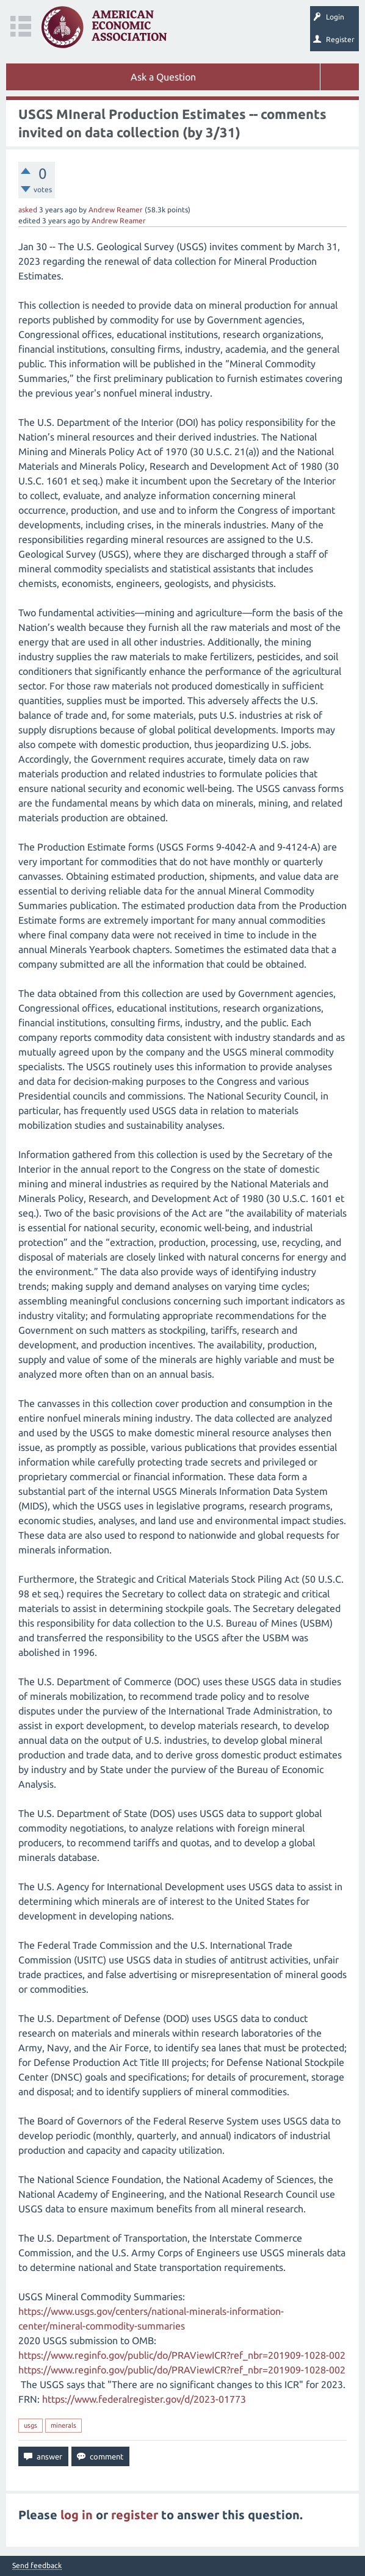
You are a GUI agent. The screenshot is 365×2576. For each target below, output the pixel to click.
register (134, 2515)
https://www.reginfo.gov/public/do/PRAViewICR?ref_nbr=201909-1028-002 (181, 2355)
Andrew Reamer (116, 210)
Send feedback (37, 2565)
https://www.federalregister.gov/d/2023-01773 (144, 2399)
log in (76, 2515)
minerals (63, 2425)
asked (27, 210)
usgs (30, 2425)
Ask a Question (163, 76)
